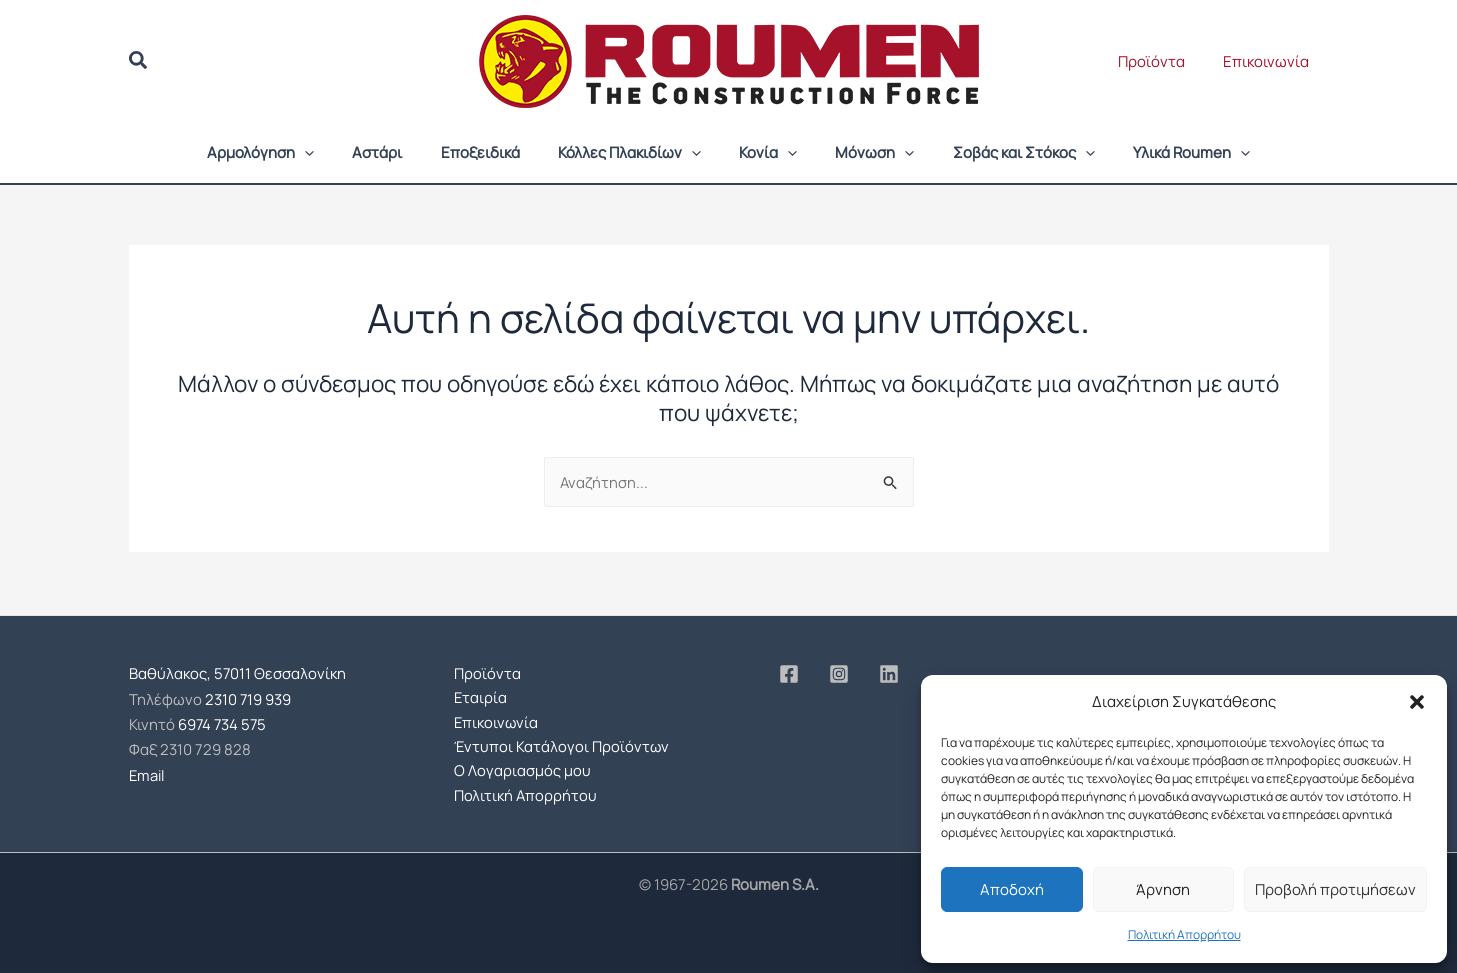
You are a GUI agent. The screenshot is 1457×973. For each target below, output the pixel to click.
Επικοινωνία (1271, 61)
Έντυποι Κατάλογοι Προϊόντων (562, 744)
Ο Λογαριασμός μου (522, 769)
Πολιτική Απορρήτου (1184, 934)
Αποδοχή (1012, 889)
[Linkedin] (889, 672)
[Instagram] (839, 672)
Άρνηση (1163, 889)
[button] (1417, 702)
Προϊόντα (1164, 61)
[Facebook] (789, 672)
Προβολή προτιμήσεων (1335, 889)
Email (148, 769)
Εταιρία (481, 695)
